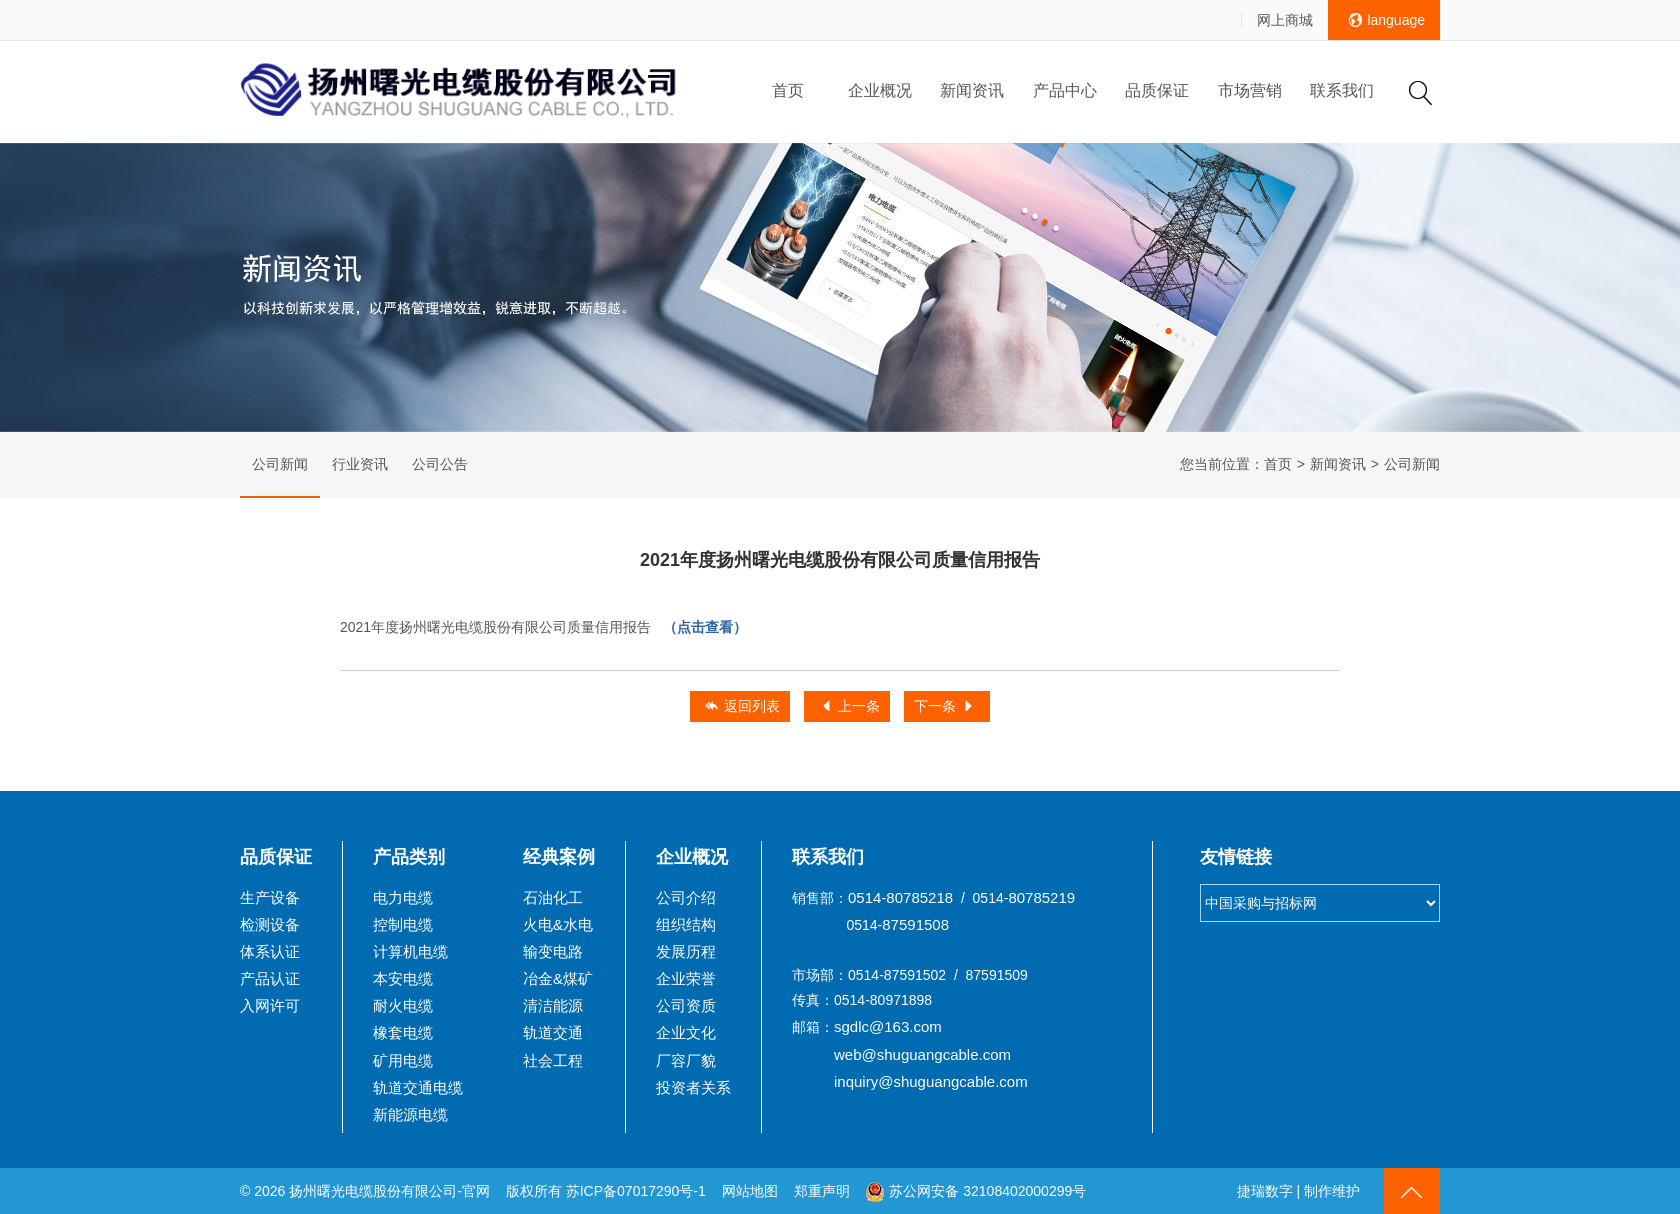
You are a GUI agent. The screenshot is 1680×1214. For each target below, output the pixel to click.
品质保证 (1157, 90)
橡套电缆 (403, 1032)
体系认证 (270, 951)
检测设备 (270, 924)
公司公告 (440, 464)
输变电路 (553, 951)
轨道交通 (553, 1032)
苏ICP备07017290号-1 (636, 1191)
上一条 (850, 707)
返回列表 (742, 707)
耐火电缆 (403, 1005)
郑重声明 (824, 1191)
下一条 (945, 707)
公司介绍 (686, 897)
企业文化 (686, 1032)
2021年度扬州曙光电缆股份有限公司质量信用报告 (543, 627)
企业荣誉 (686, 978)
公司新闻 (280, 464)
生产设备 (270, 897)
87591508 (915, 924)
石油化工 (553, 897)
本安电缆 (403, 978)
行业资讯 (360, 464)
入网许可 (270, 1005)
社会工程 (553, 1060)
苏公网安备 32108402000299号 (975, 1191)
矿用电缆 (403, 1060)
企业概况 (880, 90)
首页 (788, 90)
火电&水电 (558, 924)
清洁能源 (553, 1005)
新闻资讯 (972, 90)
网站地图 (750, 1191)
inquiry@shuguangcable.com (931, 1081)
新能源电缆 (410, 1114)
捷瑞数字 (1265, 1191)
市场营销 (1250, 90)
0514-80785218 (900, 897)
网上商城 (1285, 20)
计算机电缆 (410, 951)
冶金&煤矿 (558, 978)
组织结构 (686, 924)
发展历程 (686, 951)
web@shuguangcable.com (922, 1054)
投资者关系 (693, 1087)
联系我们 (1342, 90)
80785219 (1041, 897)
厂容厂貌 (686, 1060)
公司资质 (686, 1005)
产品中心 (1065, 90)
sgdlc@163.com (888, 1026)
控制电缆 (403, 924)
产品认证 (270, 978)
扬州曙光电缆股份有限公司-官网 (389, 1191)
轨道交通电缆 (418, 1087)
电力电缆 (403, 897)
